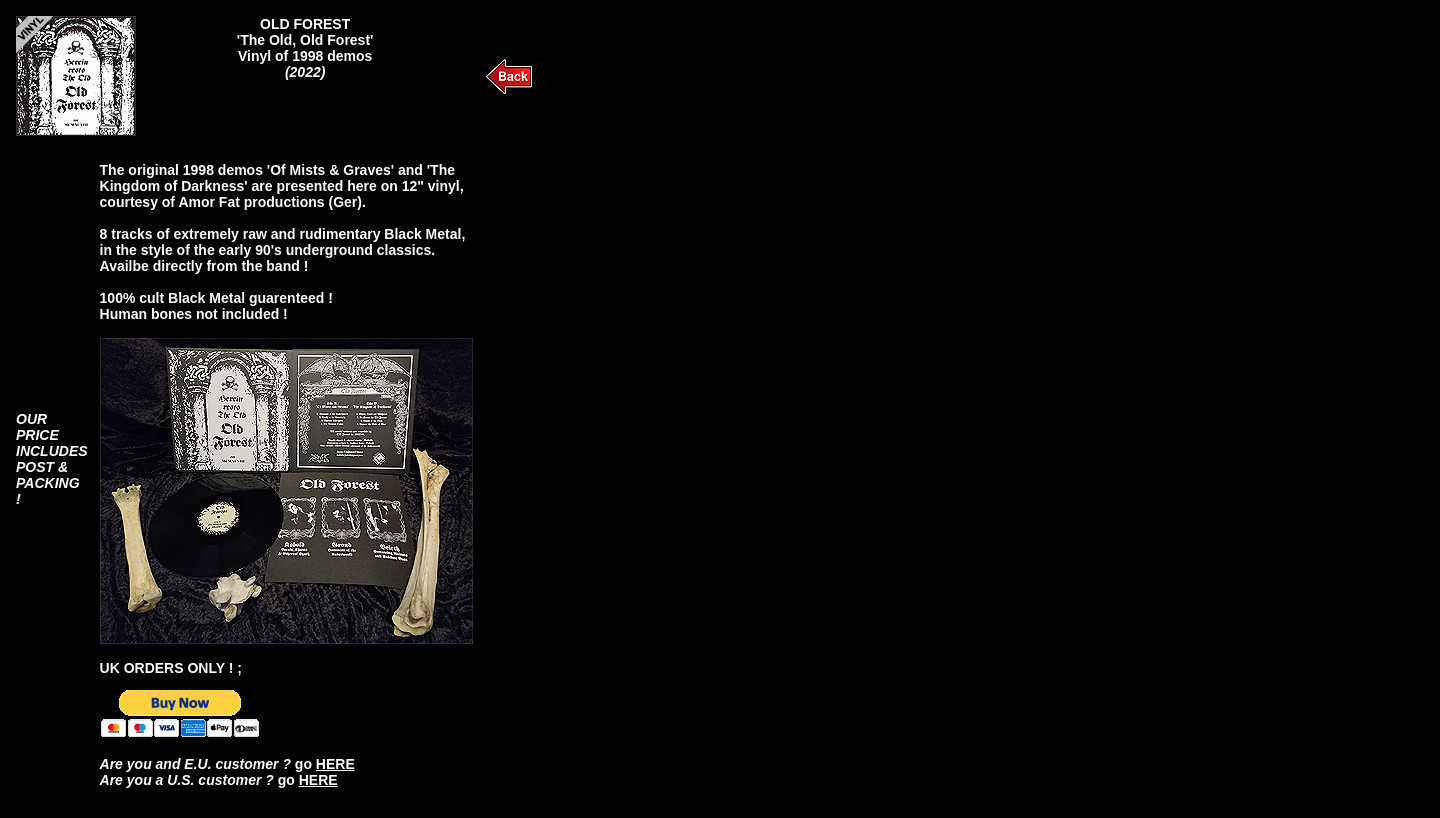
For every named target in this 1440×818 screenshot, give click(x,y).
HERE (335, 764)
